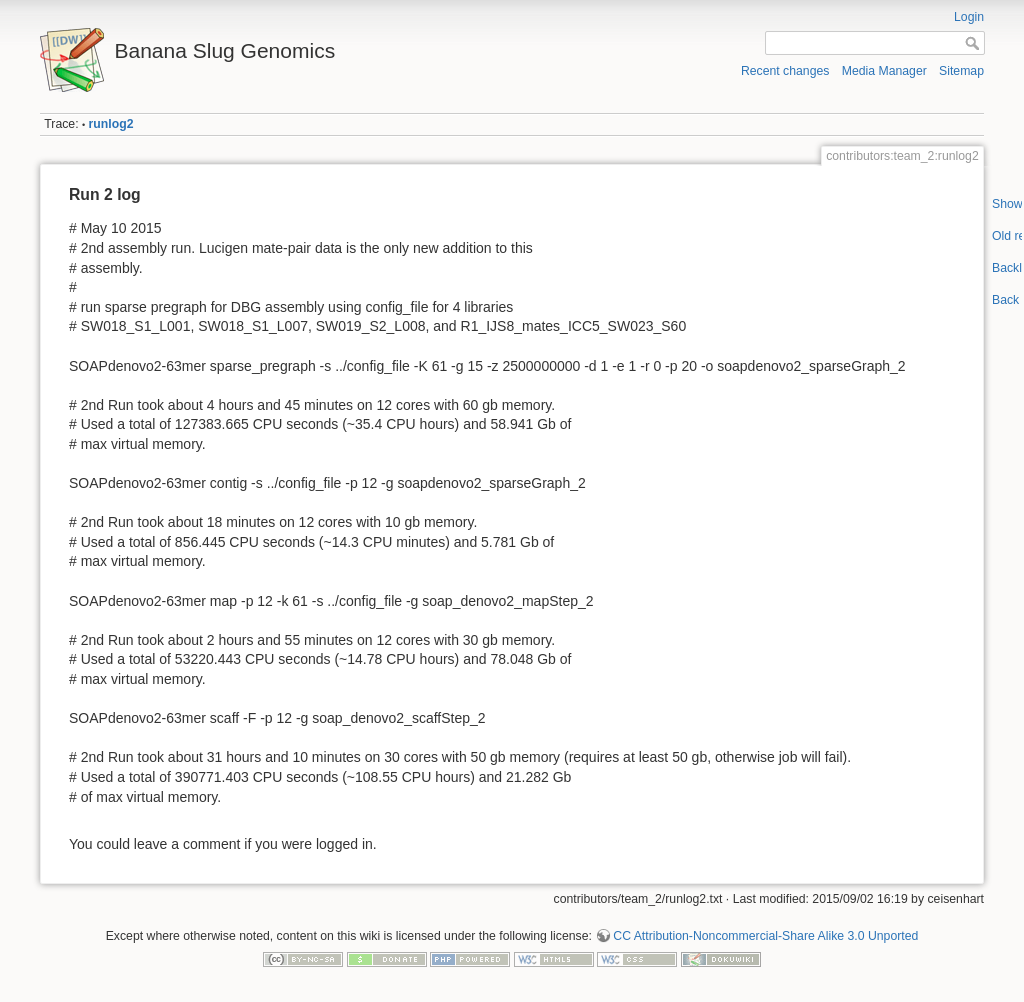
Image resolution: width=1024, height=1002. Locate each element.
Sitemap (961, 71)
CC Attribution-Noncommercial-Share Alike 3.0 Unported (765, 936)
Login (969, 17)
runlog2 (111, 124)
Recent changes (785, 71)
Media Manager (884, 71)
